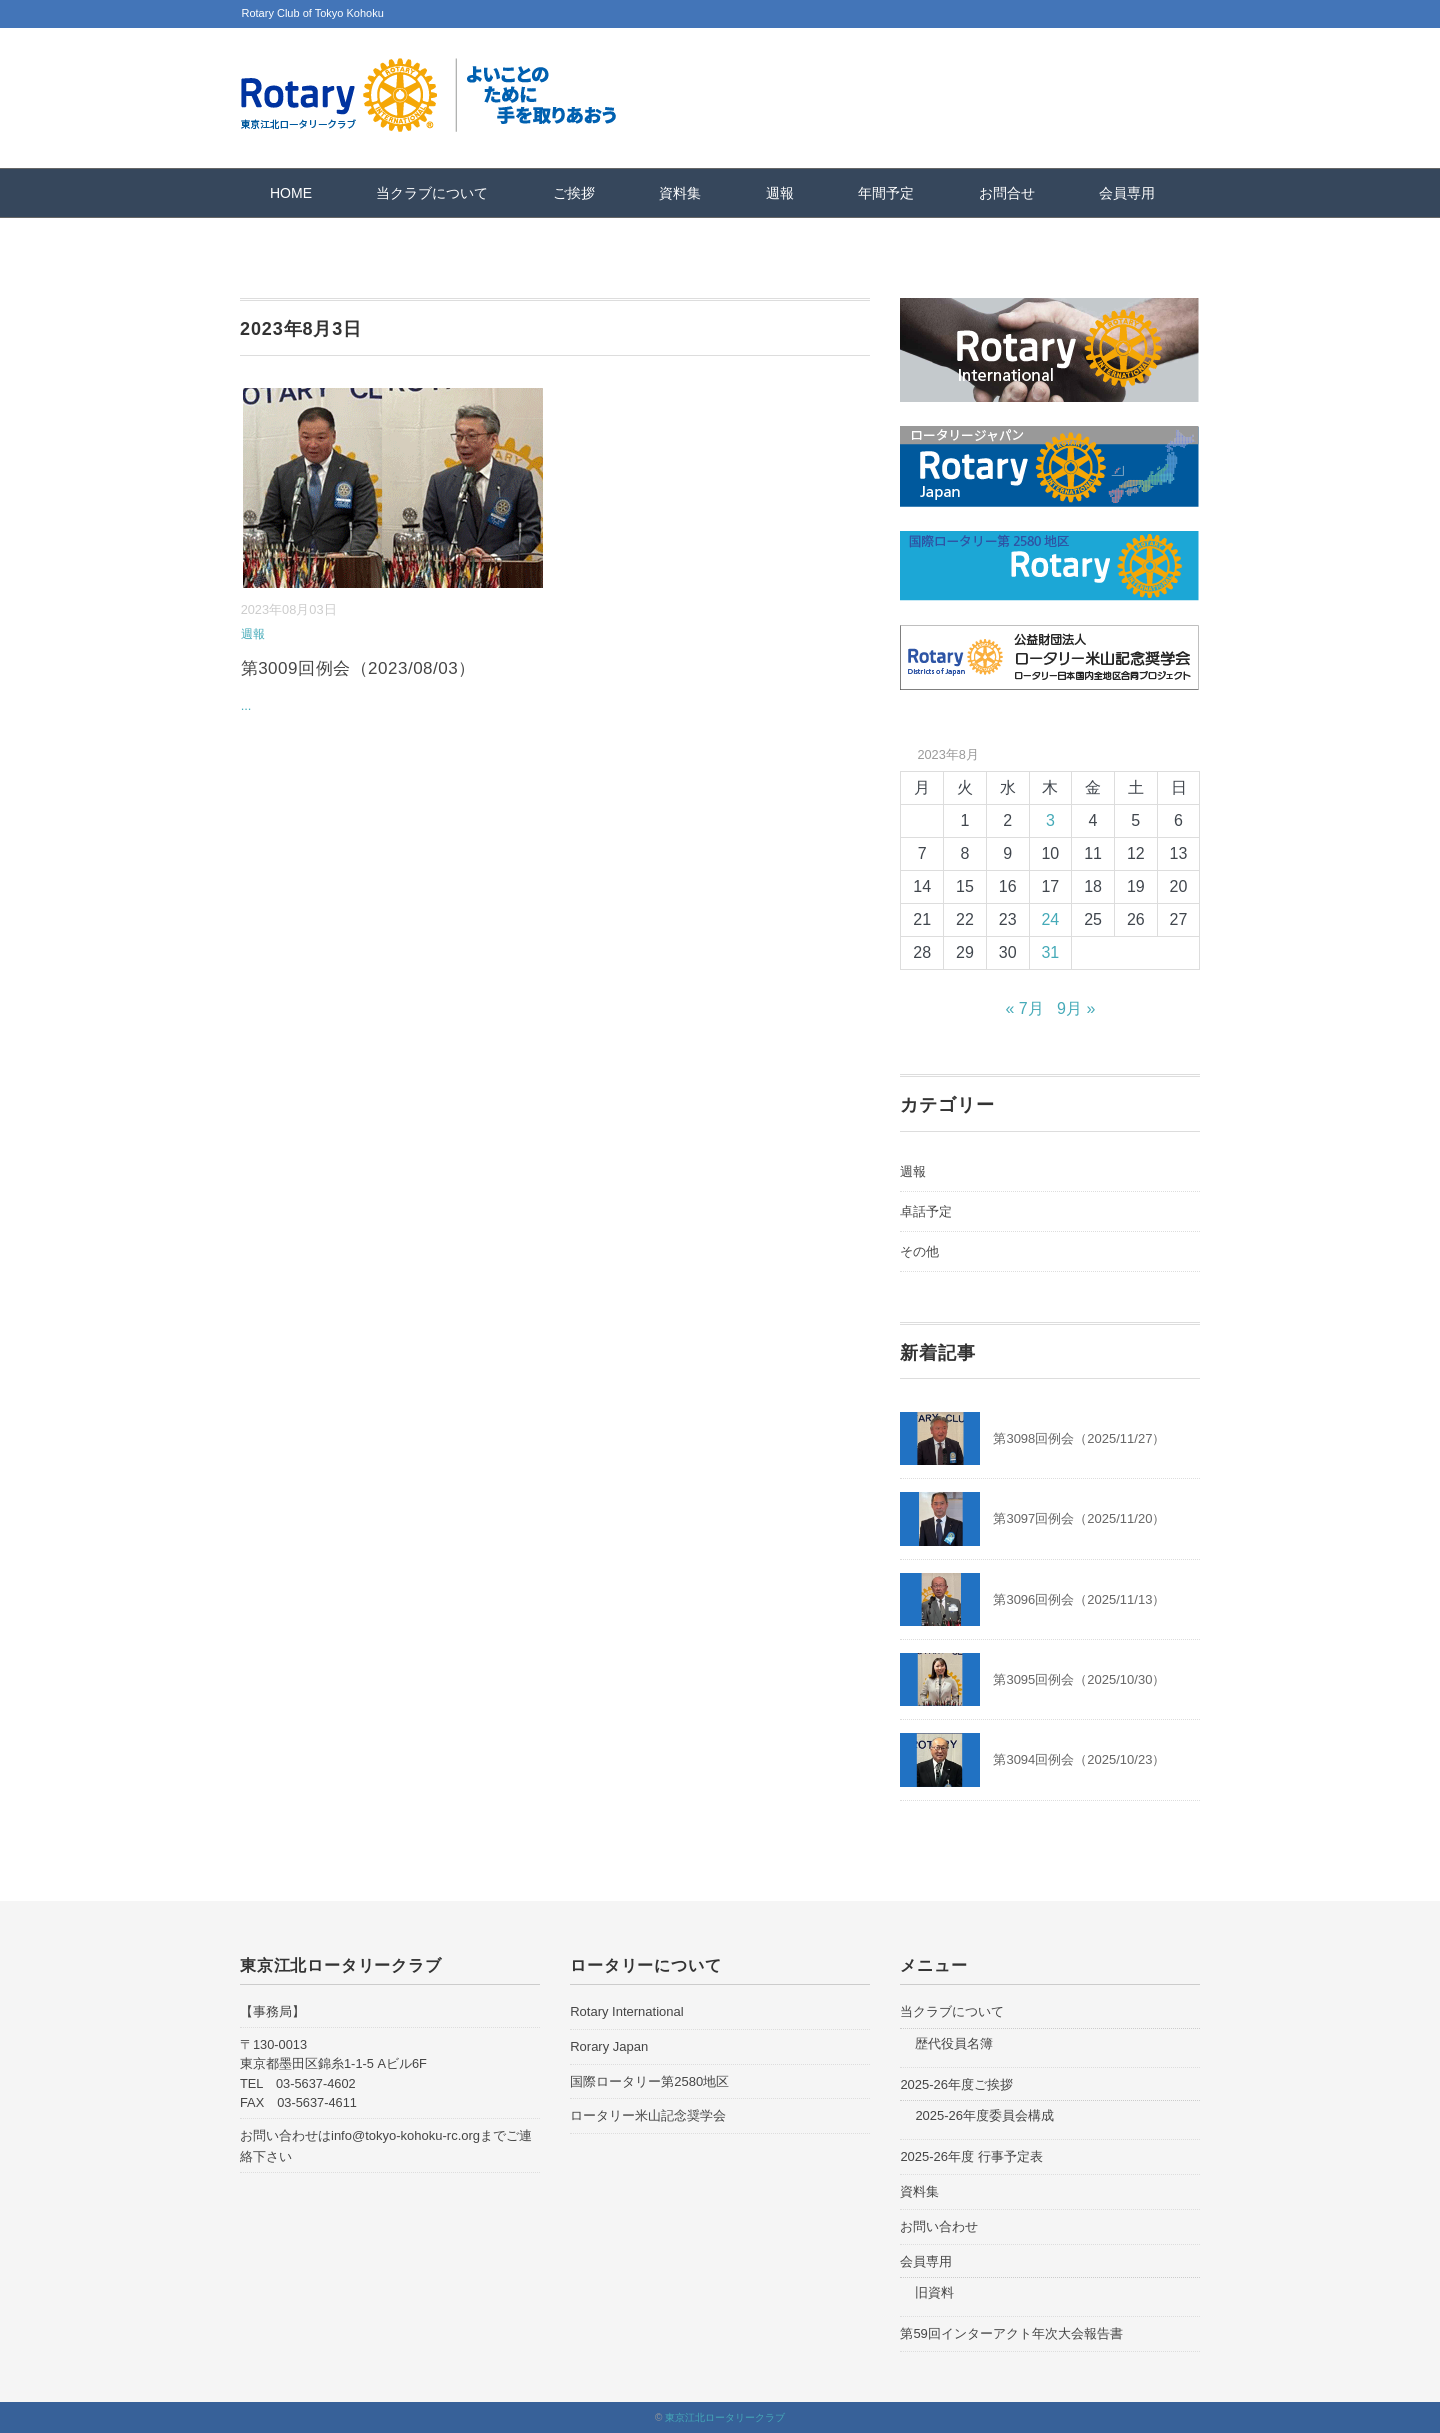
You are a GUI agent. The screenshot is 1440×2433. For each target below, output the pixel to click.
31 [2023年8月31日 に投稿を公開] (1050, 952)
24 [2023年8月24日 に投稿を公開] (1050, 919)
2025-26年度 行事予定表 (971, 2156)
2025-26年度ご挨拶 (956, 2084)
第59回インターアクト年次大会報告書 (1011, 2333)
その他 (919, 1251)
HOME (291, 193)
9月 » (1076, 1008)
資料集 (680, 193)
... (246, 705)
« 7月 (1024, 1008)
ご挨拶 (574, 193)
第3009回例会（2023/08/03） (358, 668)
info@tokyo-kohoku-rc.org (405, 2135)
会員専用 (1127, 193)
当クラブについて (432, 193)
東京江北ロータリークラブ (725, 2417)
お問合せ (1007, 193)
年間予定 (886, 193)
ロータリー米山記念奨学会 (648, 2115)
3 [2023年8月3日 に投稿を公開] (1050, 820)
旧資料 (934, 2292)
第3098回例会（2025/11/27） (1079, 1438)
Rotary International (626, 2011)
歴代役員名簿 (954, 2043)
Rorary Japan (609, 2046)
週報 (780, 193)
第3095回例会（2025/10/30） (1079, 1679)
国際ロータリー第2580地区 (649, 2081)
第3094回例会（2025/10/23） (1079, 1759)
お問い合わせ (939, 2226)
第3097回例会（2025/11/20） (1079, 1518)
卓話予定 (926, 1211)
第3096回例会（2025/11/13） (1079, 1599)
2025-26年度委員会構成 (984, 2115)
